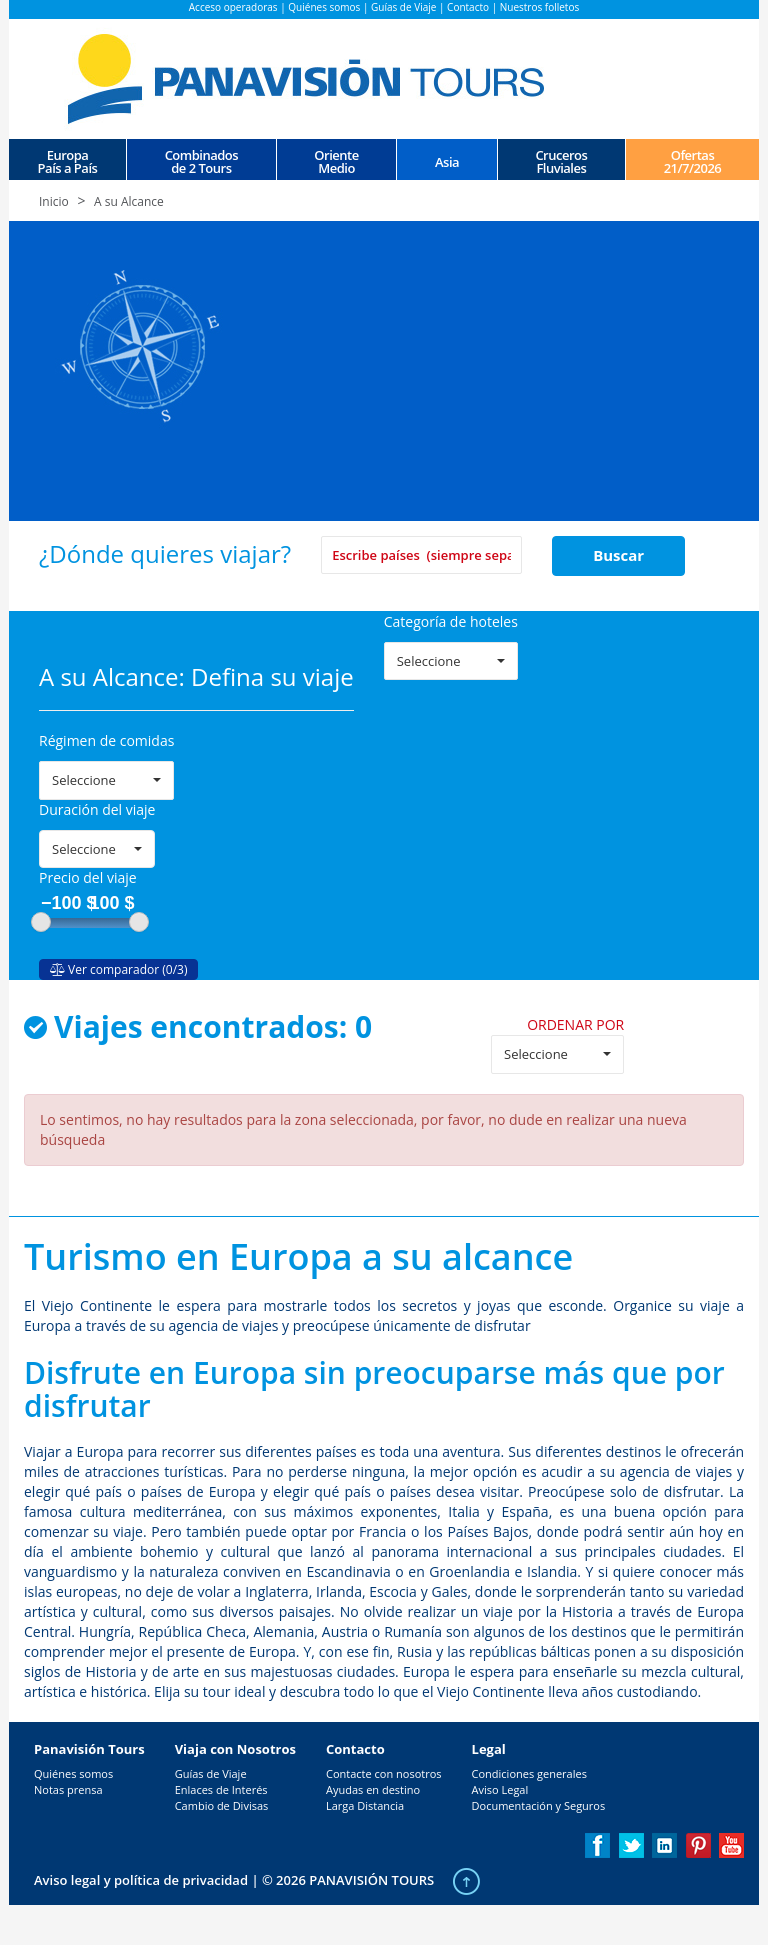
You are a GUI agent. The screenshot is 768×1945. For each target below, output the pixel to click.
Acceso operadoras (233, 7)
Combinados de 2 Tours (201, 160)
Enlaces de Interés (221, 1789)
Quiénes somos (324, 7)
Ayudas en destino (373, 1789)
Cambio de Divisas (222, 1805)
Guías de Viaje (403, 7)
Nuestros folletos (539, 7)
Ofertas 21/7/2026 (693, 160)
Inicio (54, 201)
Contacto (468, 7)
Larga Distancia (365, 1805)
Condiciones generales (529, 1773)
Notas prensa (68, 1789)
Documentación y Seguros (539, 1805)
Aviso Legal (500, 1789)
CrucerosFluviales (561, 160)
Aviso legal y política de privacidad (141, 1880)
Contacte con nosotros (384, 1773)
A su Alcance (129, 201)
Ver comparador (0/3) (118, 969)
